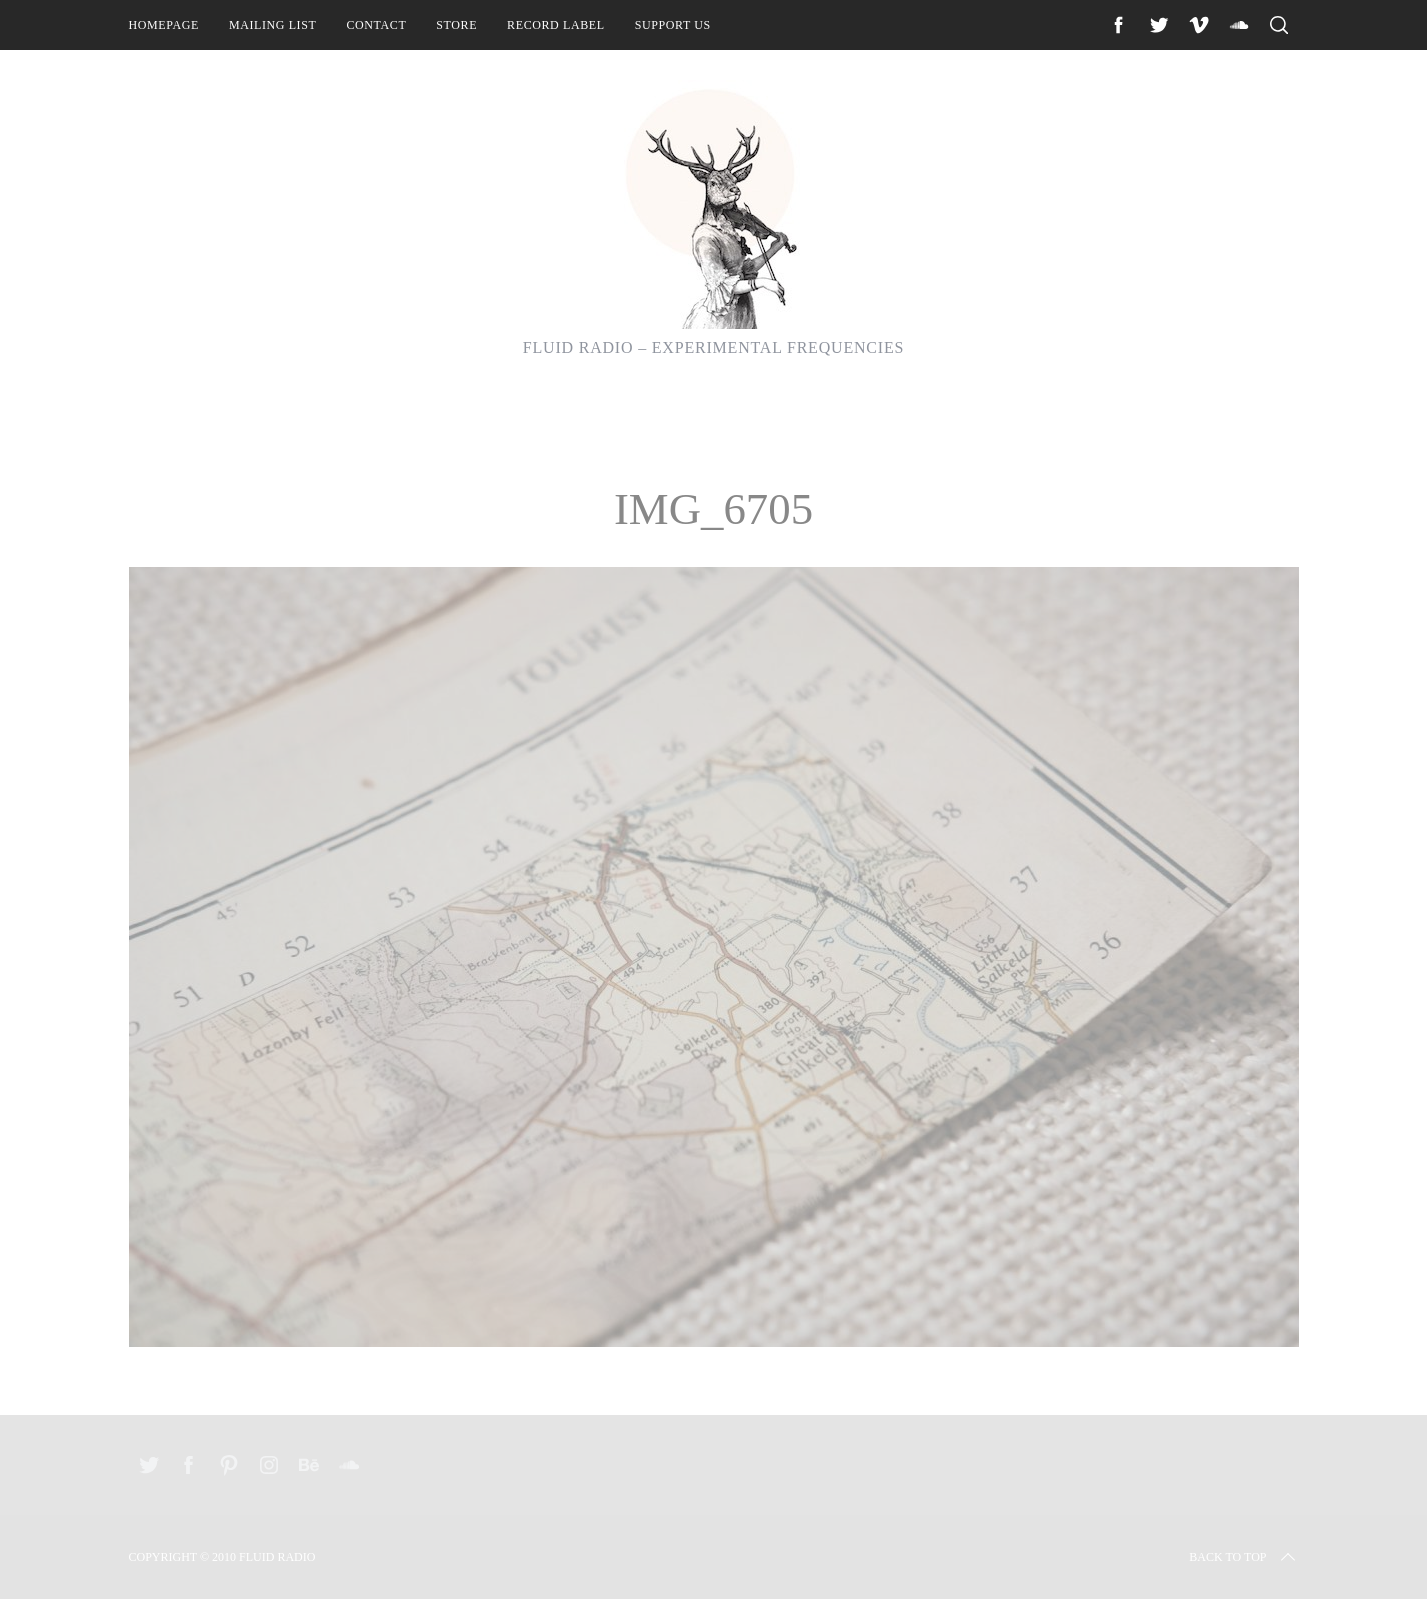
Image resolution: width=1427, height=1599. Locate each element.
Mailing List (273, 25)
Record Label (556, 25)
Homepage (164, 25)
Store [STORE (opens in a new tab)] (456, 25)
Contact (376, 25)
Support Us (673, 25)
